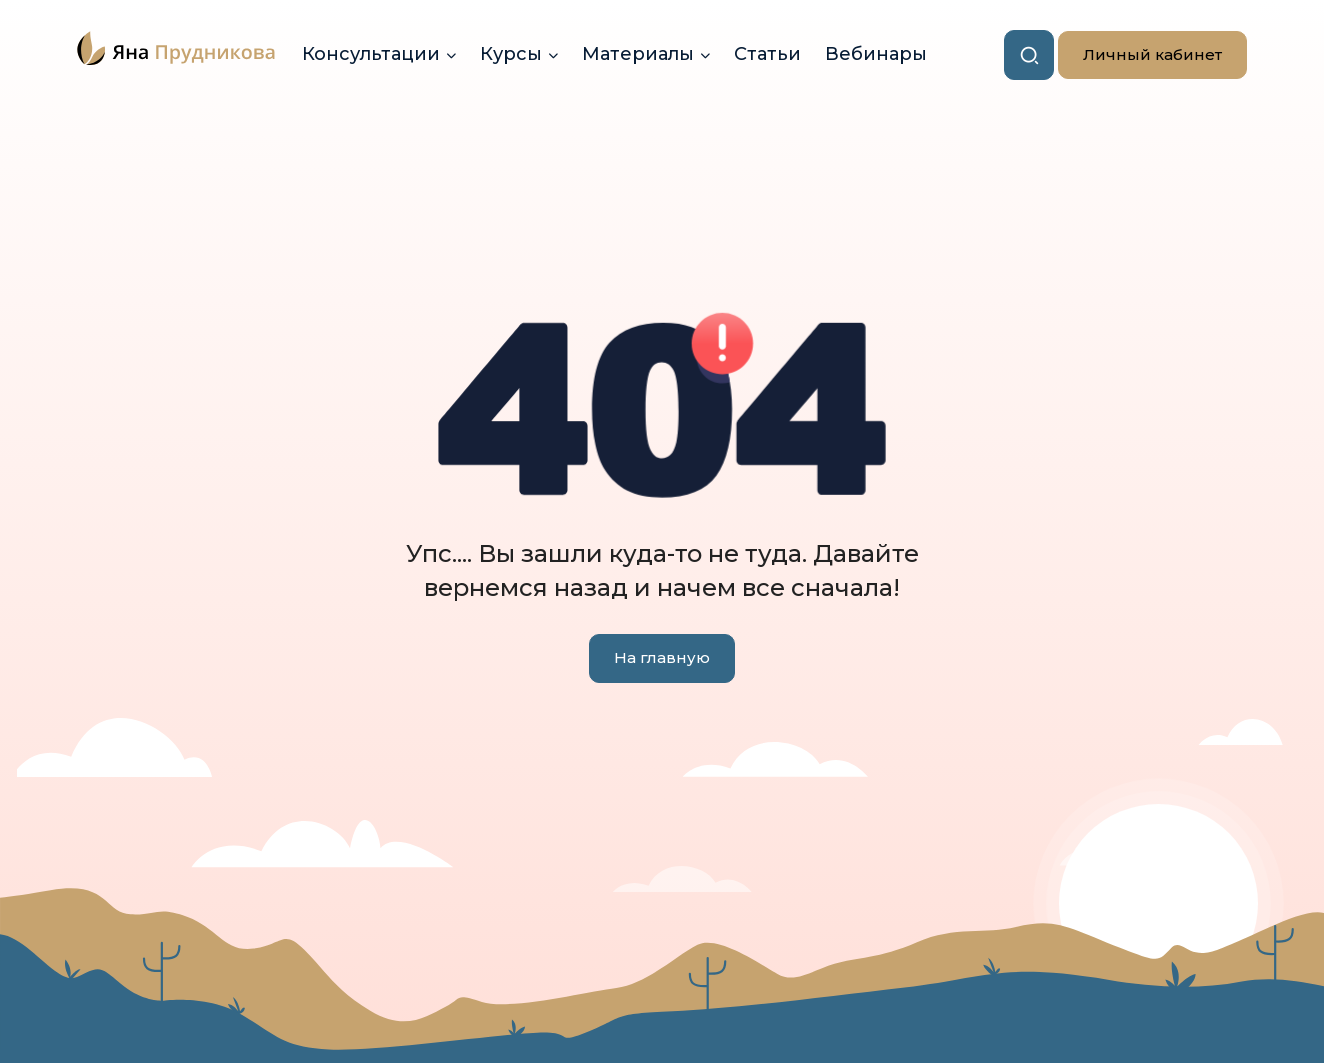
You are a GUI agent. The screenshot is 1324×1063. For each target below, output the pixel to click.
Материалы (638, 54)
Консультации (371, 54)
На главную (662, 657)
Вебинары (876, 54)
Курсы (511, 54)
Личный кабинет (1140, 55)
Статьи (767, 54)
